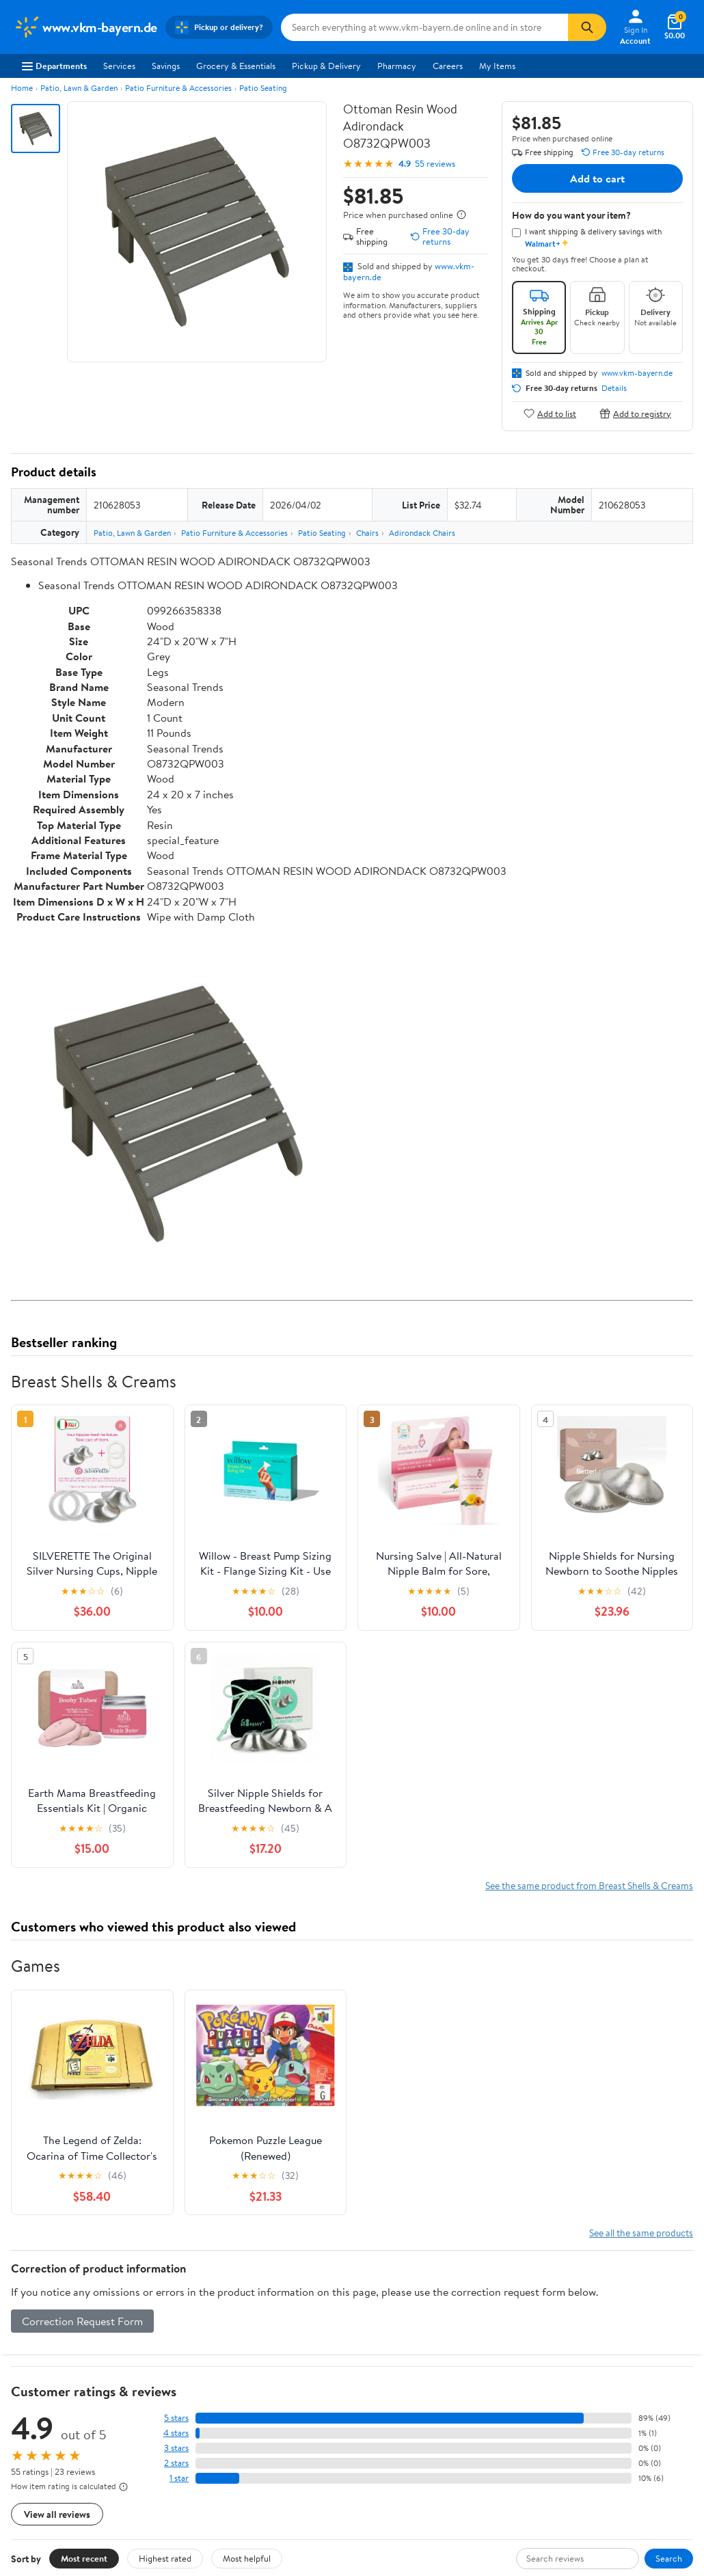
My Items (497, 65)
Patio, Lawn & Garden (79, 88)
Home (22, 88)
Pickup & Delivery (326, 65)
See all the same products (641, 2232)
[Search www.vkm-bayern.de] (425, 27)
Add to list (550, 413)
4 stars (176, 2433)
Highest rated (165, 2558)
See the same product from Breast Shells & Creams (589, 1885)
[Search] (587, 27)
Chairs (367, 533)
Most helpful (247, 2558)
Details (614, 388)
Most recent (84, 2558)
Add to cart (597, 178)
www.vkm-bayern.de (637, 373)
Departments (54, 65)
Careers (448, 65)
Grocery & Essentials (235, 65)
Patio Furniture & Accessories (178, 88)
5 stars (176, 2418)
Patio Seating (263, 88)
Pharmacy (396, 65)
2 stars (176, 2463)
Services (119, 65)
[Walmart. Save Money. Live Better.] (85, 27)
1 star (179, 2478)
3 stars (176, 2448)
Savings (166, 65)
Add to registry (635, 413)
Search (668, 2558)
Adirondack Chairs (422, 533)
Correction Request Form (82, 2321)
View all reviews (57, 2514)
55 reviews (435, 164)
